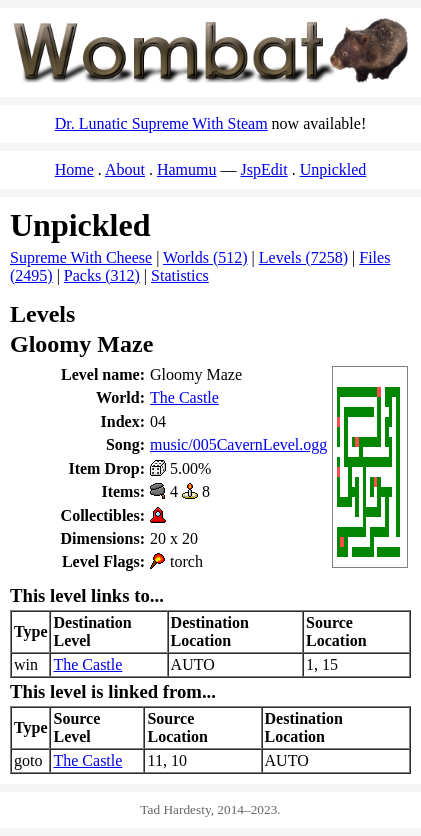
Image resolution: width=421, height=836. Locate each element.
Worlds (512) (205, 257)
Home (74, 169)
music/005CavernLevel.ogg (238, 444)
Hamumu (187, 169)
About (125, 169)
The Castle (184, 397)
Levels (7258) (303, 257)
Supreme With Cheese (81, 257)
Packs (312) (102, 275)
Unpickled (333, 169)
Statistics (180, 275)
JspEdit (264, 169)
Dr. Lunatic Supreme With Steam (161, 123)
